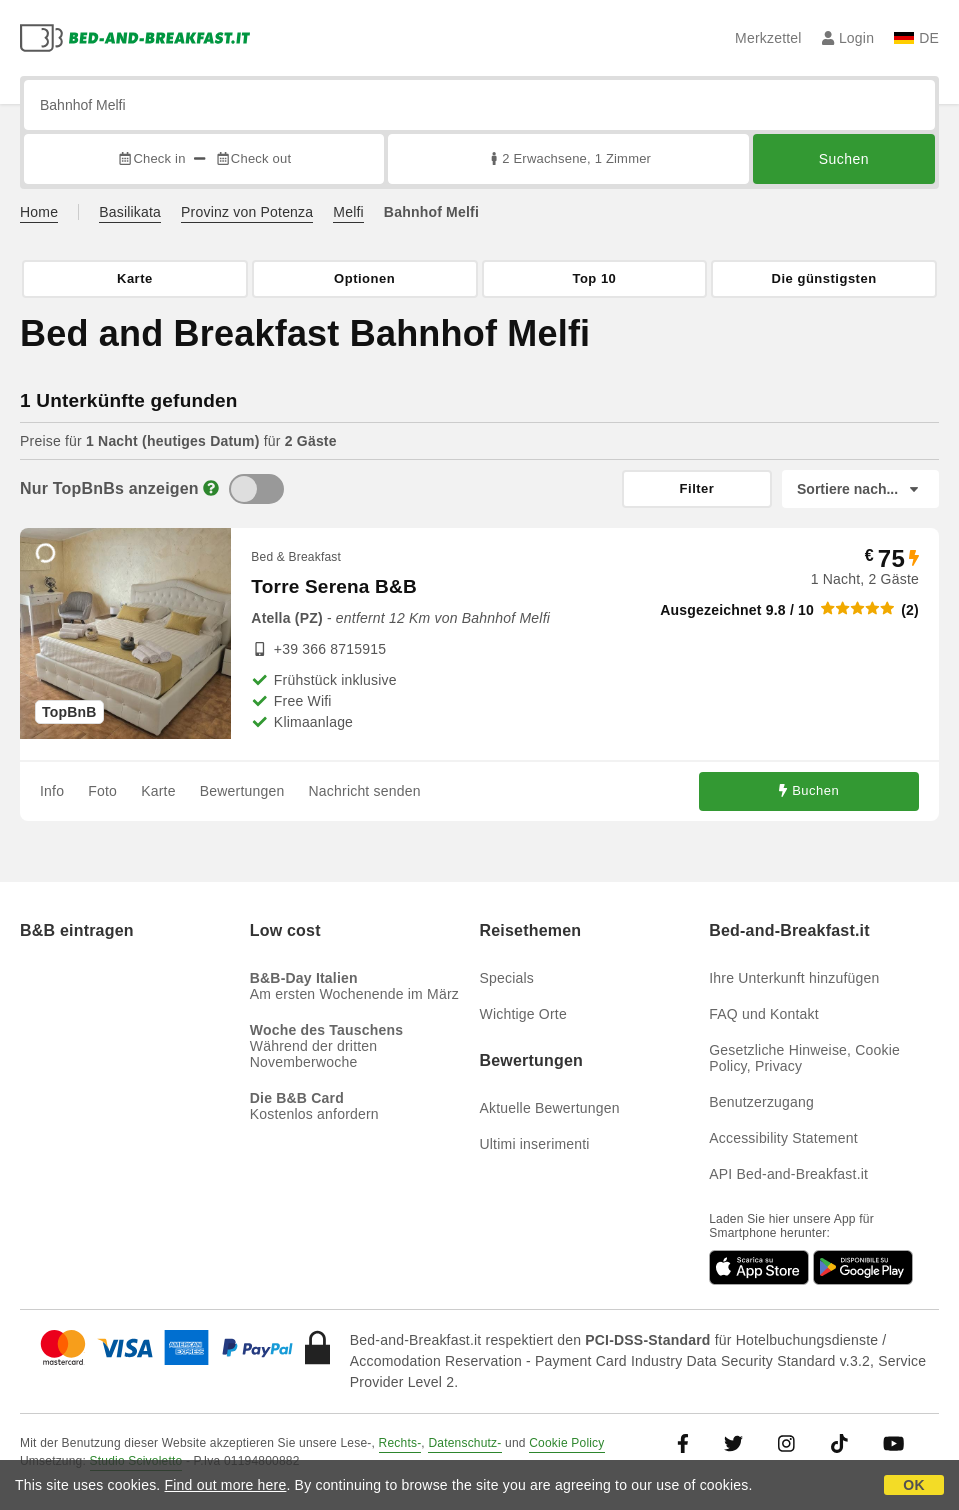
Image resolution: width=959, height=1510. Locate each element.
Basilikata (130, 212)
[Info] (211, 488)
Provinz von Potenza (247, 212)
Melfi (348, 212)
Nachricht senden (365, 791)
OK (913, 1485)
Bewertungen (242, 791)
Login (848, 38)
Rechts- (400, 1443)
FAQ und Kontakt (764, 1014)
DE (916, 38)
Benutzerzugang (761, 1102)
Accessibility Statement (783, 1138)
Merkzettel (768, 38)
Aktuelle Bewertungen (550, 1108)
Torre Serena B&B (333, 586)
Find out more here (226, 1485)
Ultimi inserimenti (535, 1144)
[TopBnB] (256, 489)
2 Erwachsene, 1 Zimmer (568, 158)
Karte (158, 791)
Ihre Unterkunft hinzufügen (794, 978)
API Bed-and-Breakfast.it (788, 1174)
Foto (102, 791)
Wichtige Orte (523, 1014)
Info (52, 791)
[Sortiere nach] (860, 489)
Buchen (809, 791)
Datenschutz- (464, 1443)
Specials (507, 978)
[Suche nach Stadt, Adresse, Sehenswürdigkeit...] (479, 105)
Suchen (844, 159)
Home (39, 212)
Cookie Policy (566, 1443)
